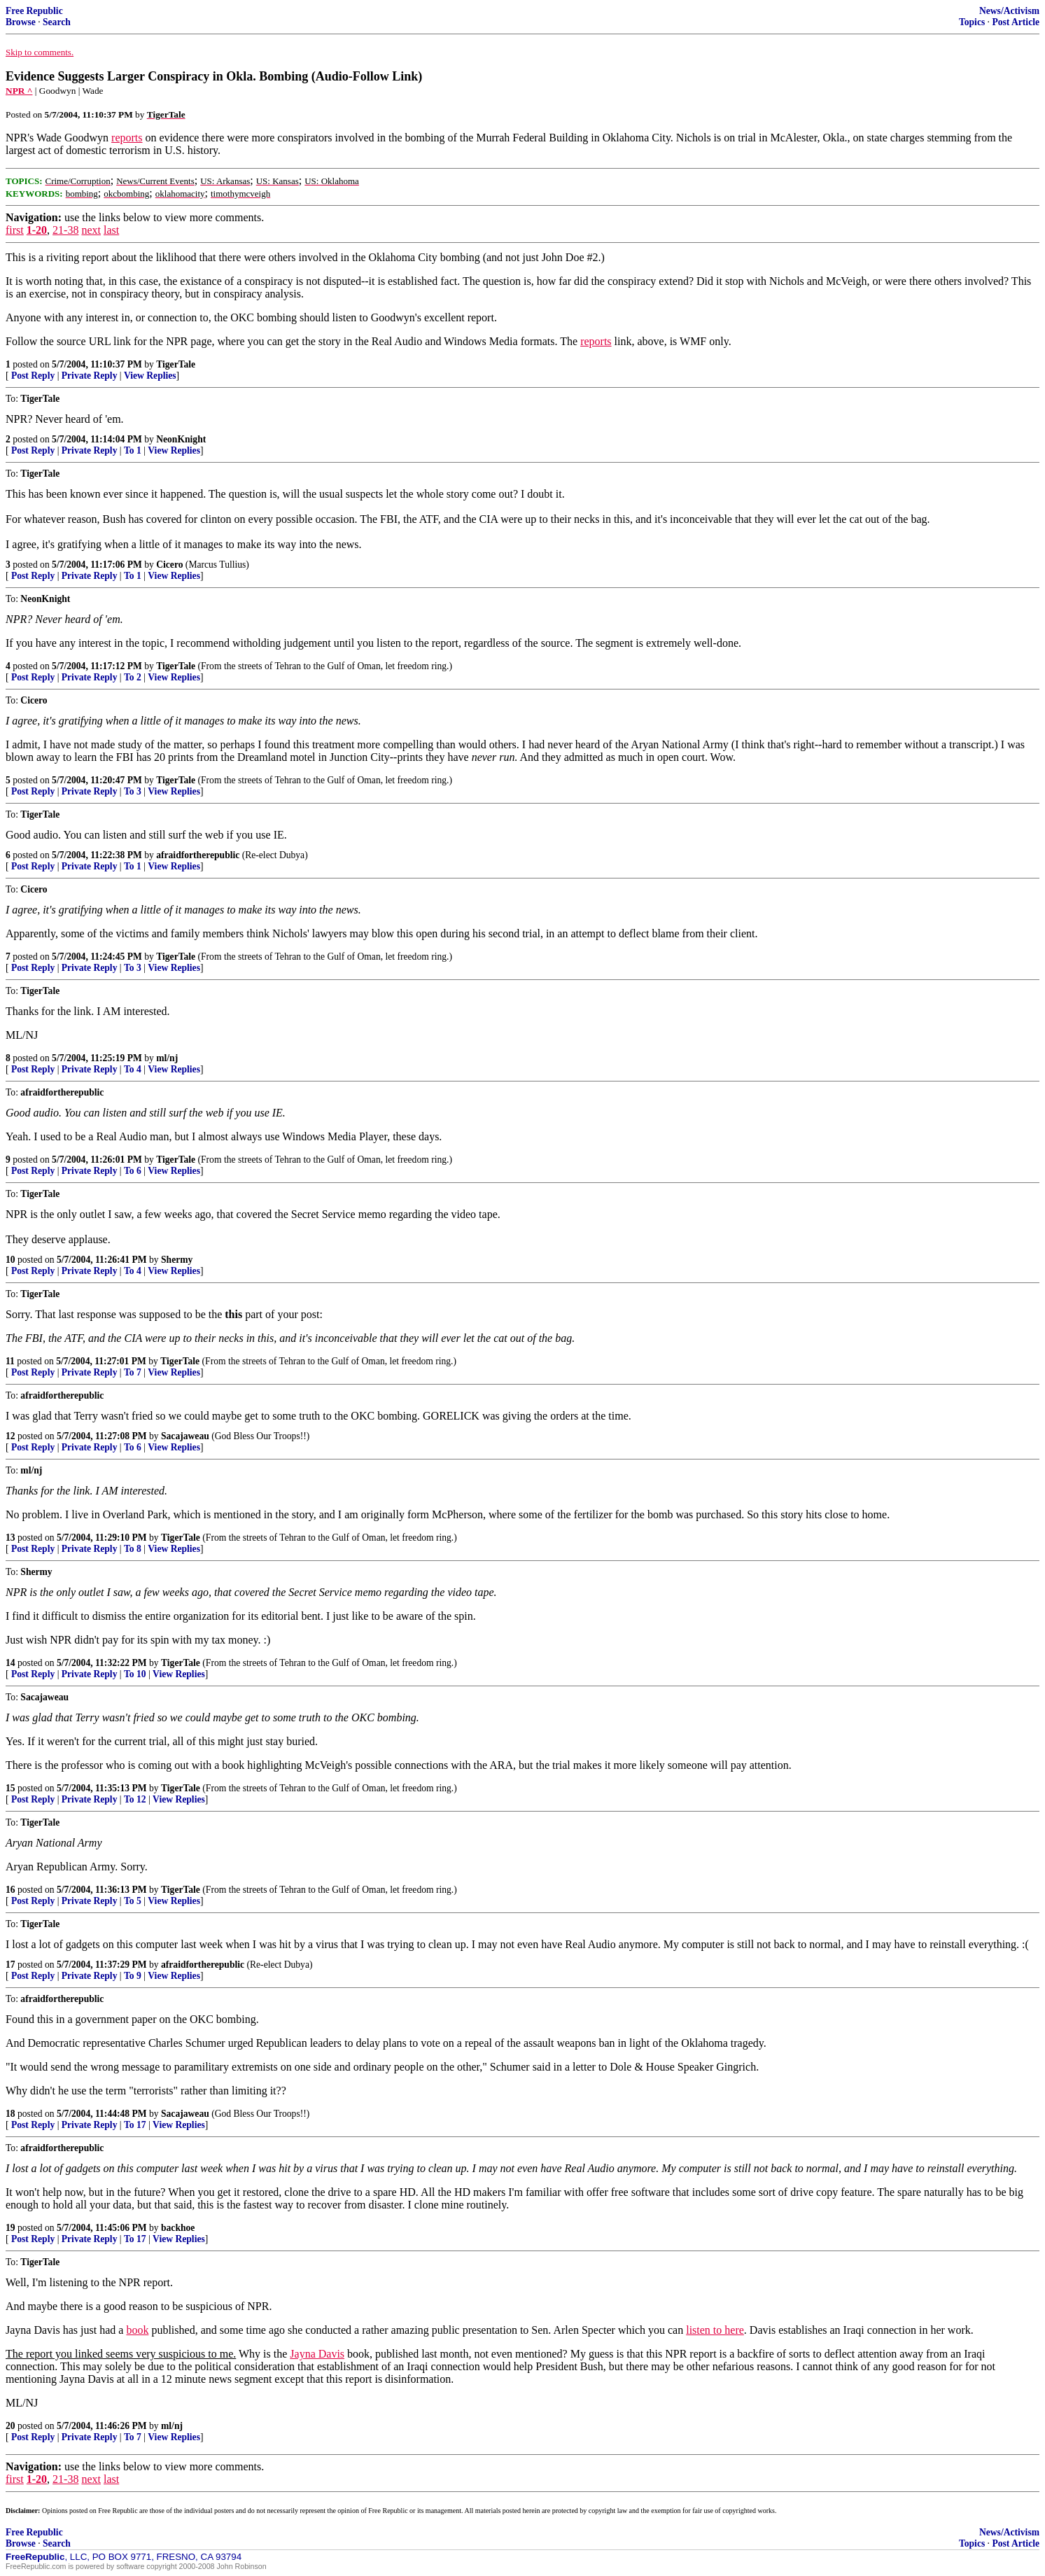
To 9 (132, 1975)
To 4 (132, 1069)
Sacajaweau (185, 1436)
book (137, 2330)
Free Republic (34, 11)
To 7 (132, 1372)
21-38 (65, 230)
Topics (972, 22)
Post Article (1015, 22)
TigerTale (175, 364)
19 (10, 2227)
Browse (21, 22)
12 (10, 1436)
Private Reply (90, 375)
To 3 (132, 791)
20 (10, 2426)
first (15, 230)
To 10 (135, 1674)
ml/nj (167, 1058)
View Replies (150, 375)
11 (10, 1361)
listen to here (715, 2330)
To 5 (132, 1901)
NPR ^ (19, 90)
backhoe (178, 2227)
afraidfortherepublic (197, 855)
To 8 (132, 1549)
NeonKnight (181, 439)
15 (10, 1788)
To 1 (132, 450)
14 (10, 1663)
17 (10, 1964)
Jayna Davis (317, 2354)
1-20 (37, 230)
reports (126, 138)
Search (57, 22)
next (91, 230)
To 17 (135, 2125)
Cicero (169, 564)
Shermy (176, 1259)
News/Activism (1009, 11)
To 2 (132, 677)
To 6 (132, 1171)
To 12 (135, 1799)
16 (10, 1889)
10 (10, 1259)
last (111, 230)
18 (10, 2113)
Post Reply (33, 375)
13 (10, 1537)
